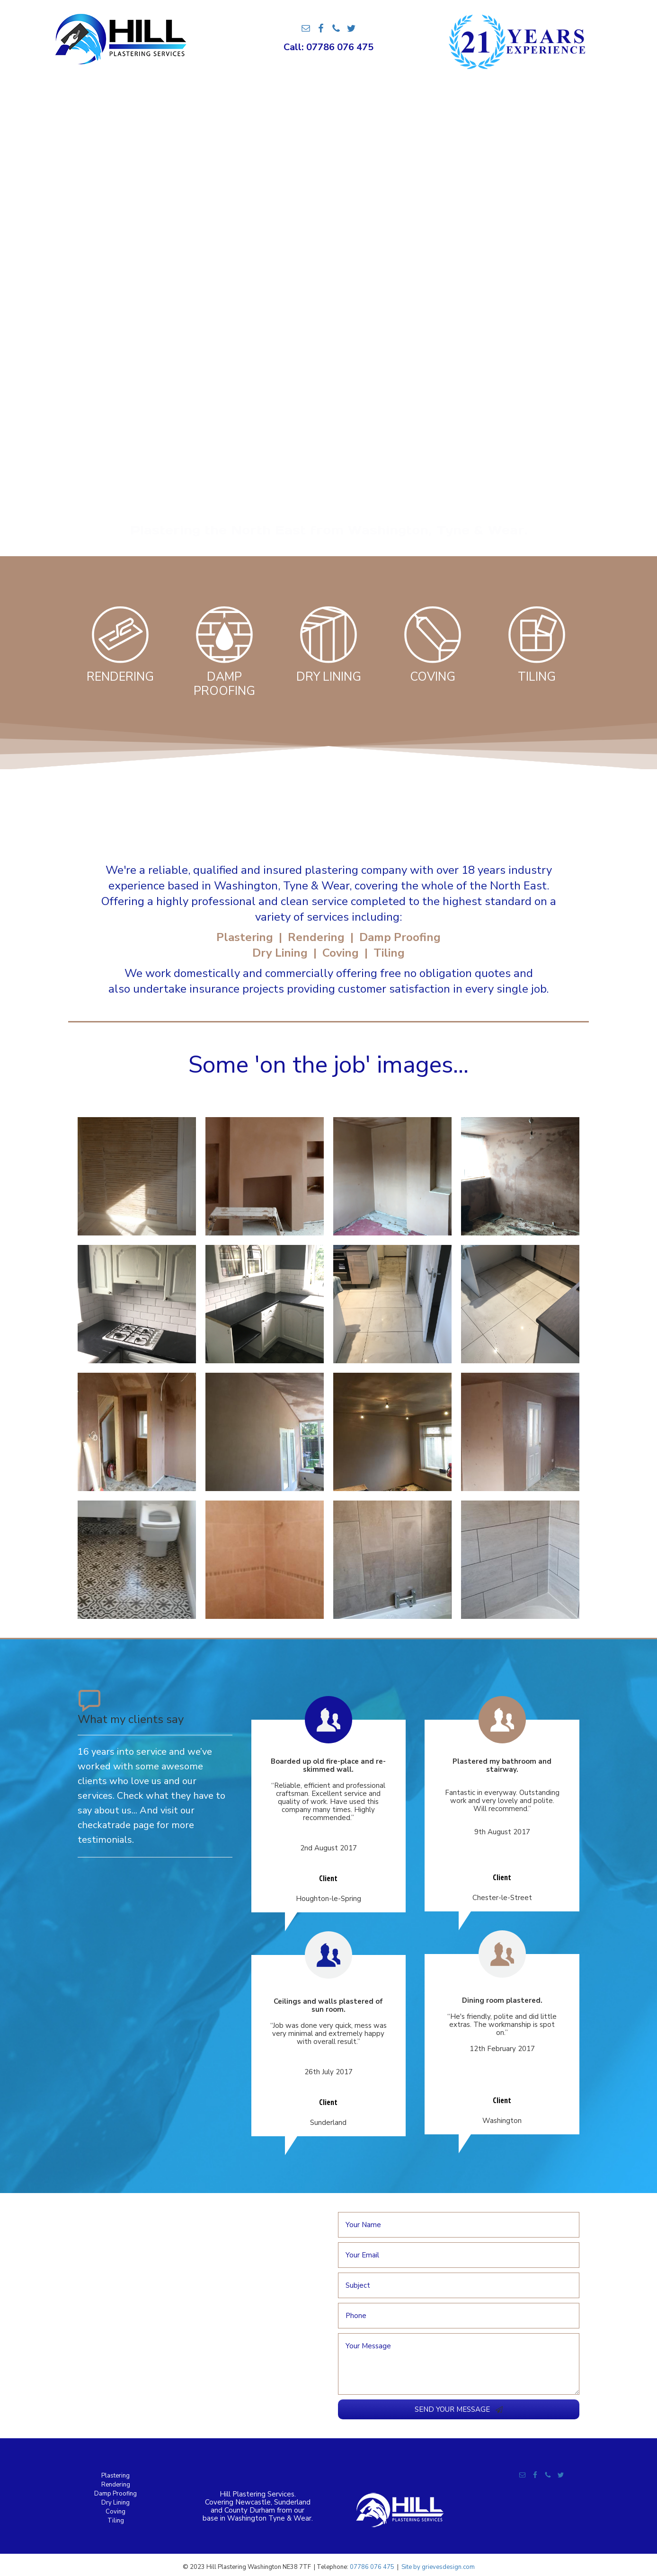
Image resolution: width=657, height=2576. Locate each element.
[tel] (458, 2315)
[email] (458, 2255)
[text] (458, 2225)
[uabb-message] (458, 2364)
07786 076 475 (372, 2567)
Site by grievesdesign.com (438, 2567)
